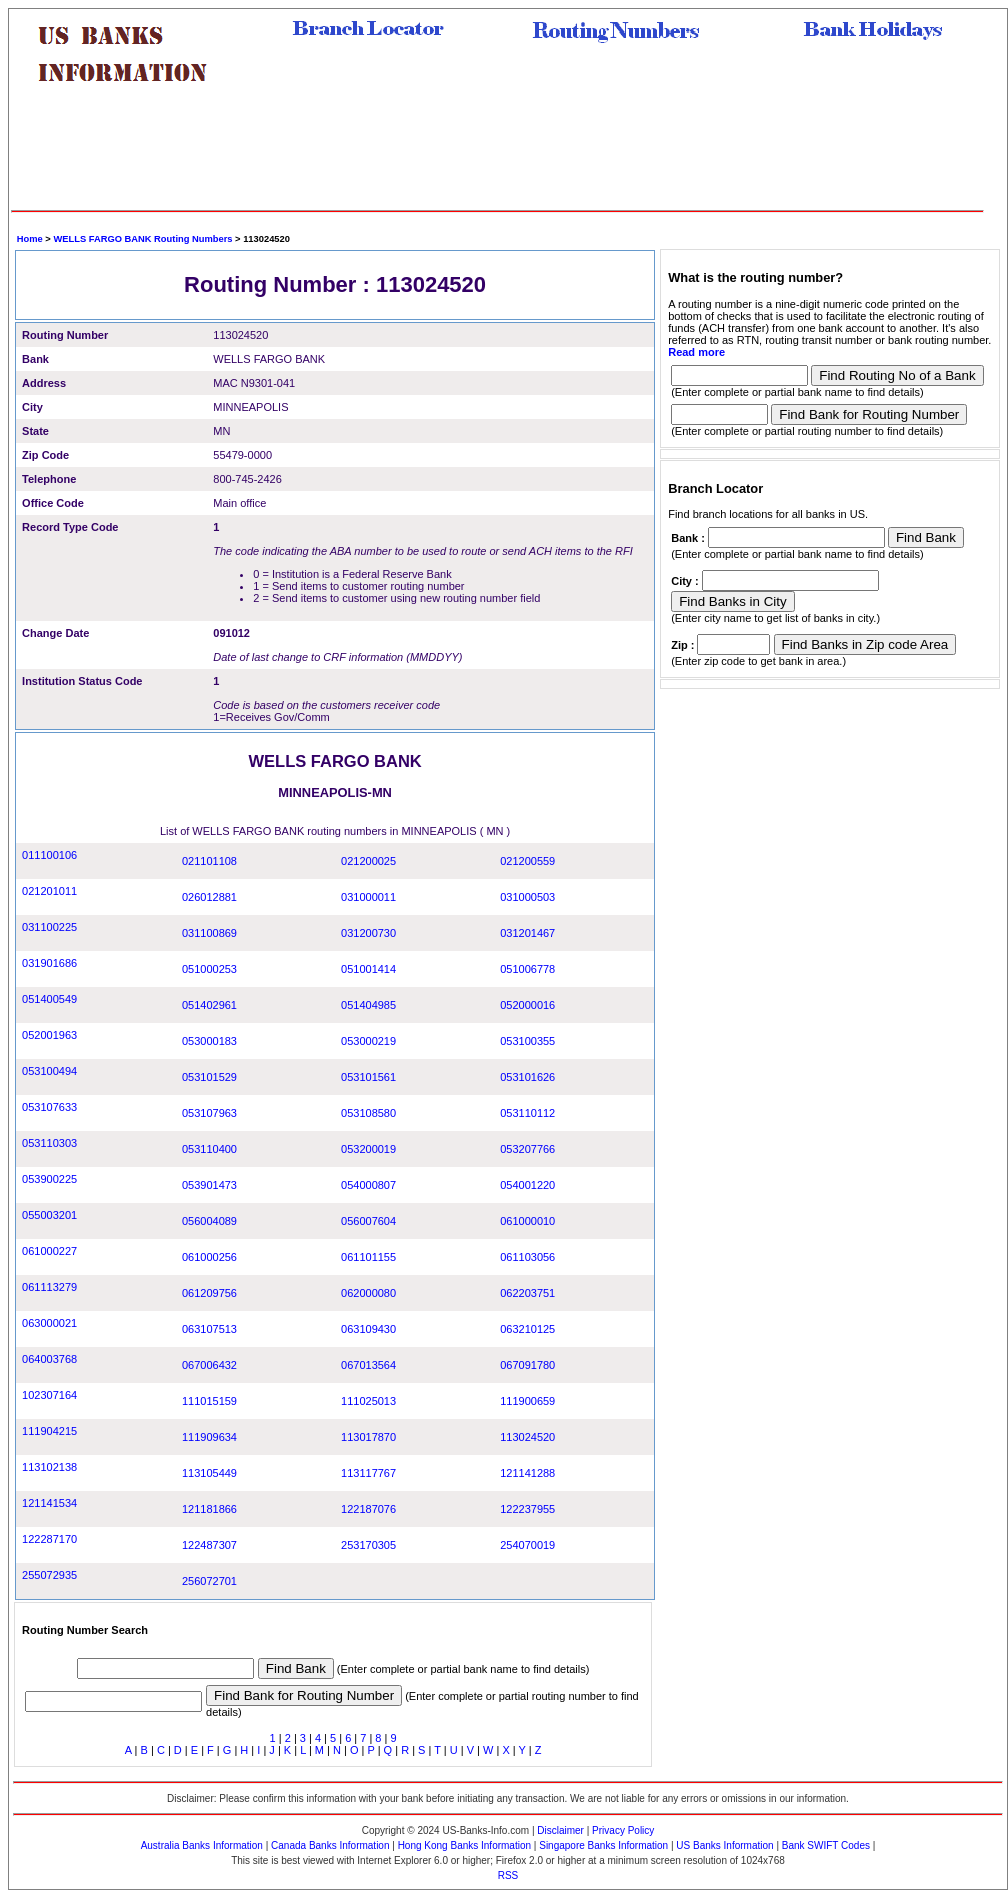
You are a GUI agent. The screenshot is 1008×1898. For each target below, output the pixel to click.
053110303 (49, 1143)
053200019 (368, 1149)
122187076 (368, 1509)
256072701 (209, 1581)
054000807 (368, 1185)
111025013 (368, 1401)
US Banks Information (724, 1845)
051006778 (527, 969)
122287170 (49, 1539)
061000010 (527, 1221)
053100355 (527, 1041)
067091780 (527, 1365)
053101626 (527, 1077)
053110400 (209, 1149)
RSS (508, 1875)
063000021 (49, 1323)
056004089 (209, 1221)
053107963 (209, 1113)
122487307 (209, 1545)
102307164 (49, 1395)
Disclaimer (560, 1830)
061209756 (209, 1293)
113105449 (209, 1473)
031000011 (368, 897)
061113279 (49, 1287)
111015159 (209, 1401)
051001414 (368, 969)
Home (30, 239)
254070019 (527, 1545)
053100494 (49, 1071)
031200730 (368, 933)
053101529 (209, 1077)
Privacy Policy (623, 1830)
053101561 (368, 1077)
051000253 (209, 969)
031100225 (49, 927)
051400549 (49, 999)
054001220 (527, 1185)
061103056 (527, 1257)
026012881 (209, 897)
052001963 (49, 1035)
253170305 (368, 1545)
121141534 (49, 1503)
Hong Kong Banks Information (464, 1845)
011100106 (49, 855)
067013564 (368, 1365)
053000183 (209, 1041)
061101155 (368, 1257)
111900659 (527, 1401)
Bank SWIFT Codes (826, 1845)
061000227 (49, 1251)
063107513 (209, 1329)
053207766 (527, 1149)
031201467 (527, 933)
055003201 (49, 1215)
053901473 (209, 1185)
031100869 (209, 933)
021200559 (527, 861)
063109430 (368, 1329)
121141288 (527, 1473)
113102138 (49, 1467)
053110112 (527, 1113)
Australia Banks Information (202, 1845)
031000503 (527, 897)
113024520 (527, 1437)
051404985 (368, 1005)
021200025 (368, 861)
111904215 (49, 1431)
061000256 (209, 1257)
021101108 (209, 861)
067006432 (209, 1365)
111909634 (209, 1437)
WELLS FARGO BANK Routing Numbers (142, 239)
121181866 (209, 1509)
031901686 (49, 963)
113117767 (368, 1473)
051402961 (209, 1005)
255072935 (49, 1575)
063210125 (527, 1329)
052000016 (527, 1005)
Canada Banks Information (330, 1845)
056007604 (368, 1221)
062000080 (368, 1293)
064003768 (49, 1359)
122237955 (527, 1509)
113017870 (368, 1437)
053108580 (368, 1113)
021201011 (49, 891)
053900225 (49, 1179)
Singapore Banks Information (603, 1845)
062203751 (527, 1293)
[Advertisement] (497, 155)
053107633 (49, 1107)
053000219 (368, 1041)
